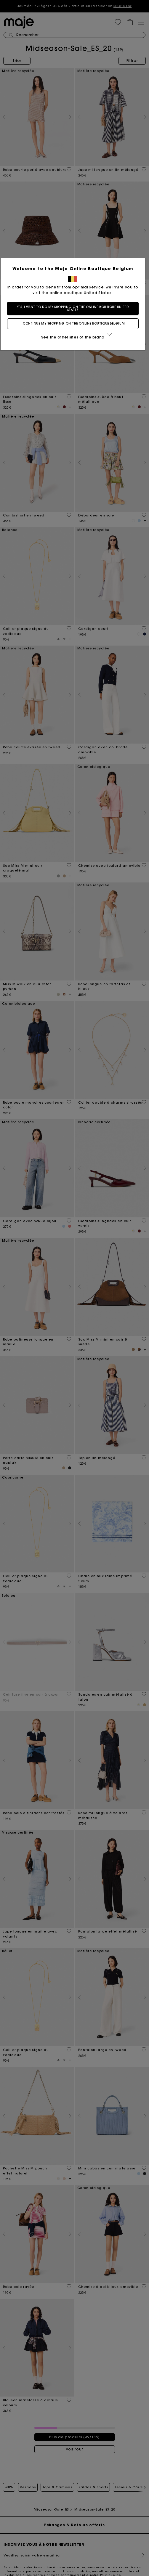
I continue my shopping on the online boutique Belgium (74, 323)
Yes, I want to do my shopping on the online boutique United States (74, 308)
